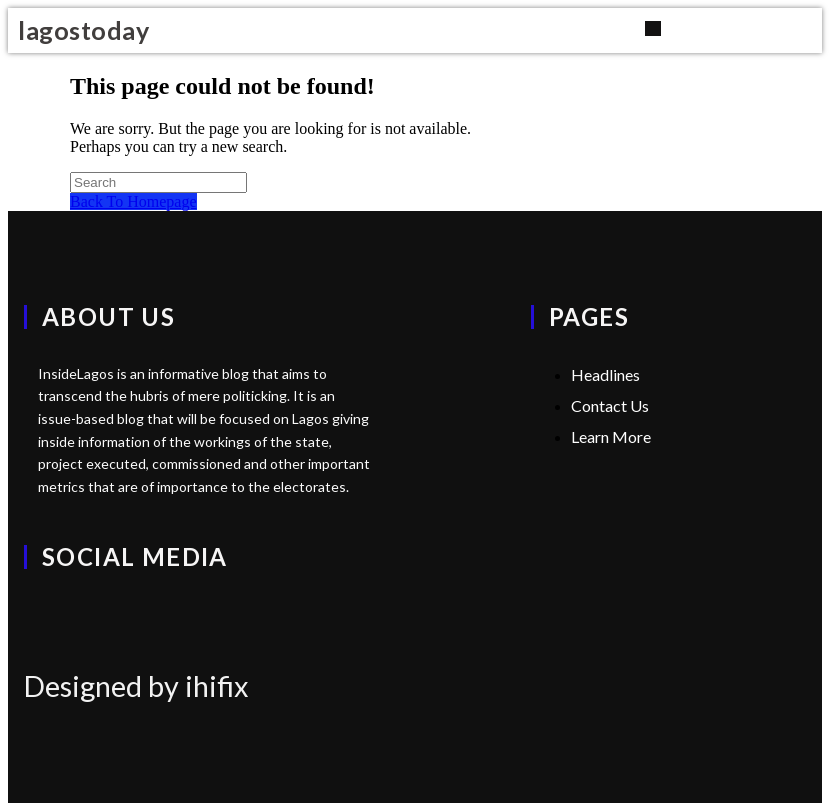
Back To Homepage (133, 201)
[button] (652, 29)
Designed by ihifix (136, 686)
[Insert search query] (158, 182)
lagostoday (83, 30)
